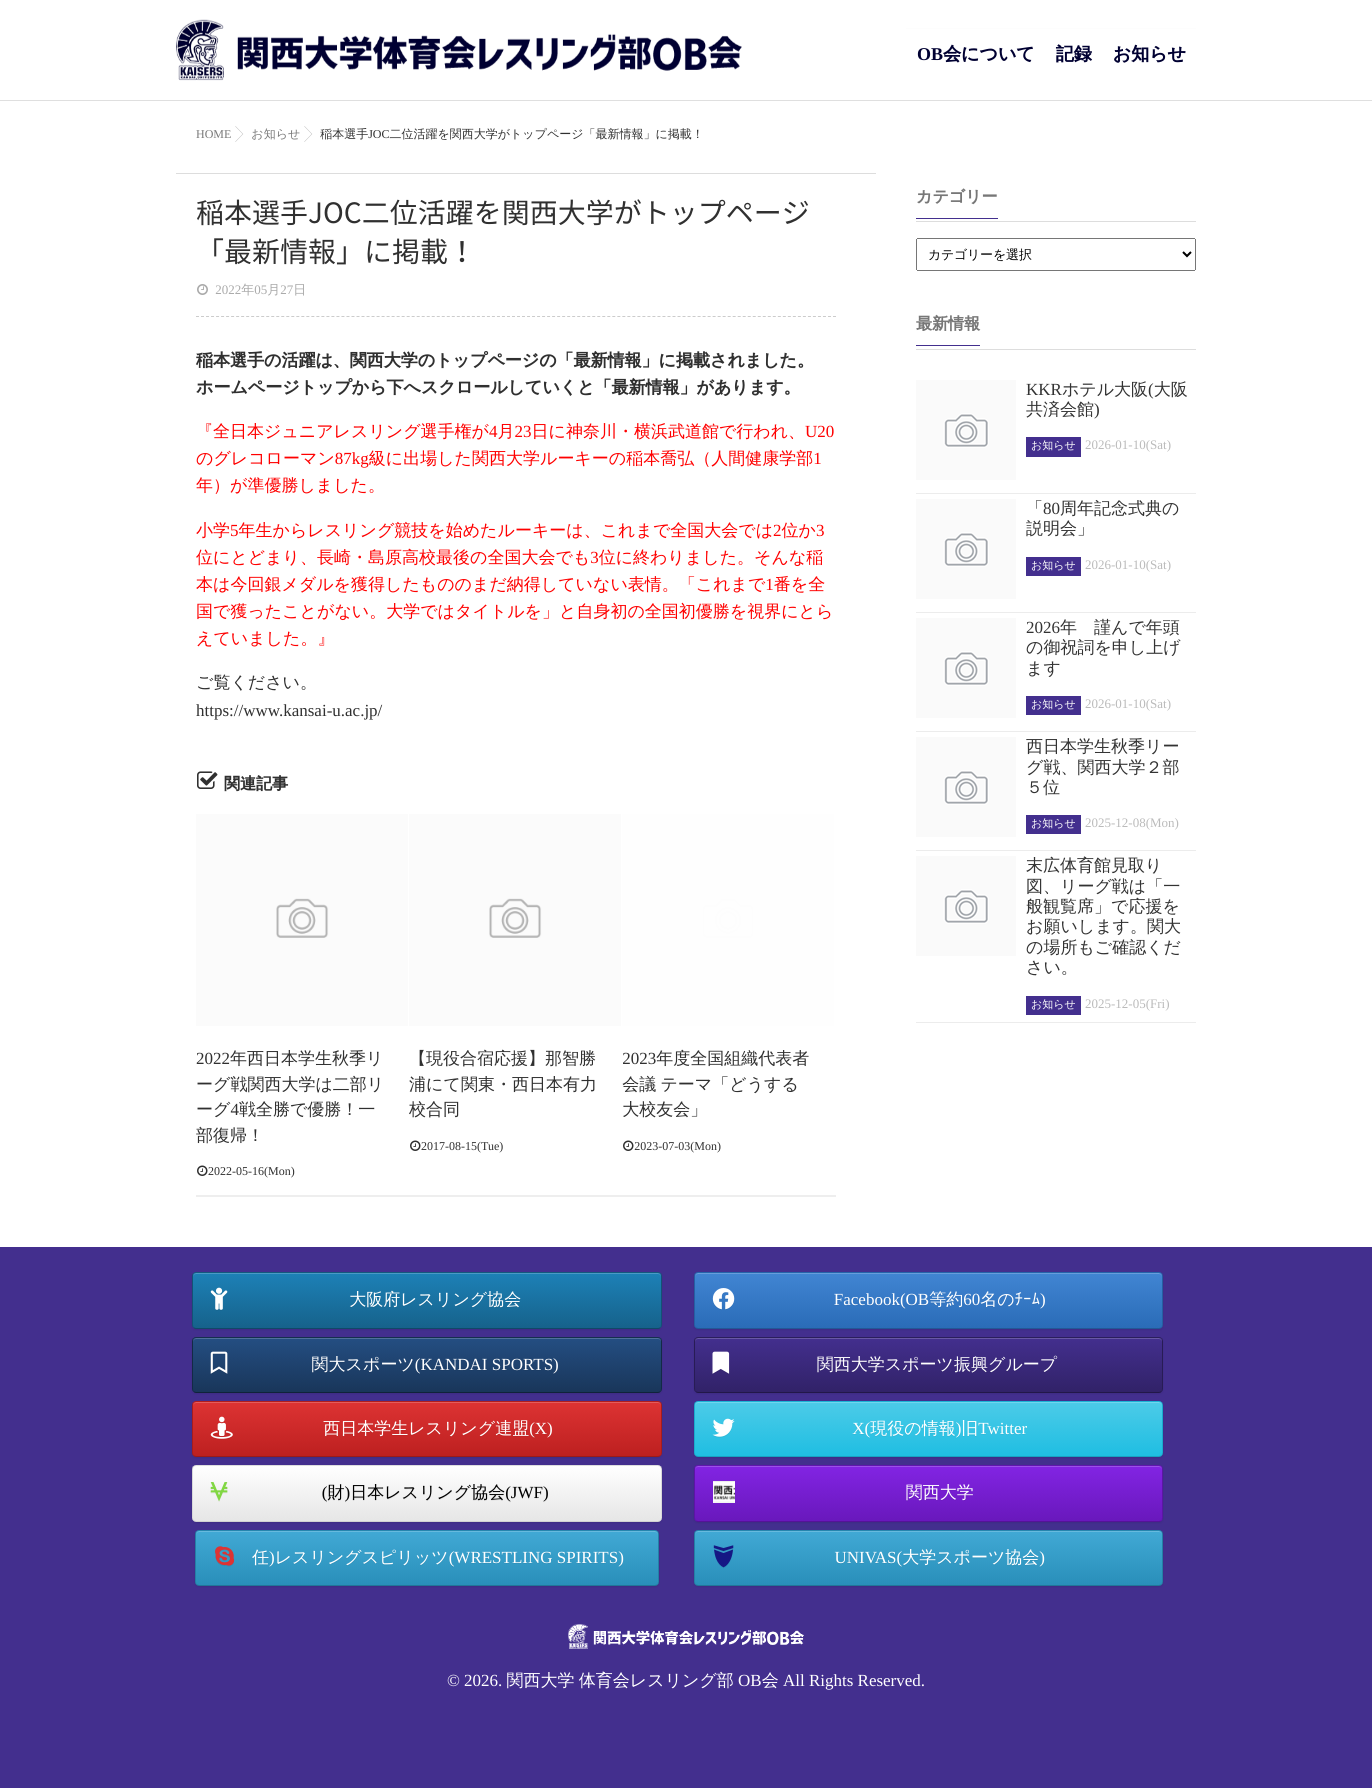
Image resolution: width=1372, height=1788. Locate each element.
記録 (1074, 64)
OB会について (976, 64)
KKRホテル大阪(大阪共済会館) (1107, 399)
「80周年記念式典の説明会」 (1102, 518)
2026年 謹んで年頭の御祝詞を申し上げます (1103, 648)
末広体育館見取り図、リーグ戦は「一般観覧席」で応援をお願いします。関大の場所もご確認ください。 (1103, 916)
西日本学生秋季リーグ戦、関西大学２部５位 (1102, 767)
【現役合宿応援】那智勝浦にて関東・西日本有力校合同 (503, 1084)
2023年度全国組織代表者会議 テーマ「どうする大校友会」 (715, 1084)
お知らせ (1149, 64)
